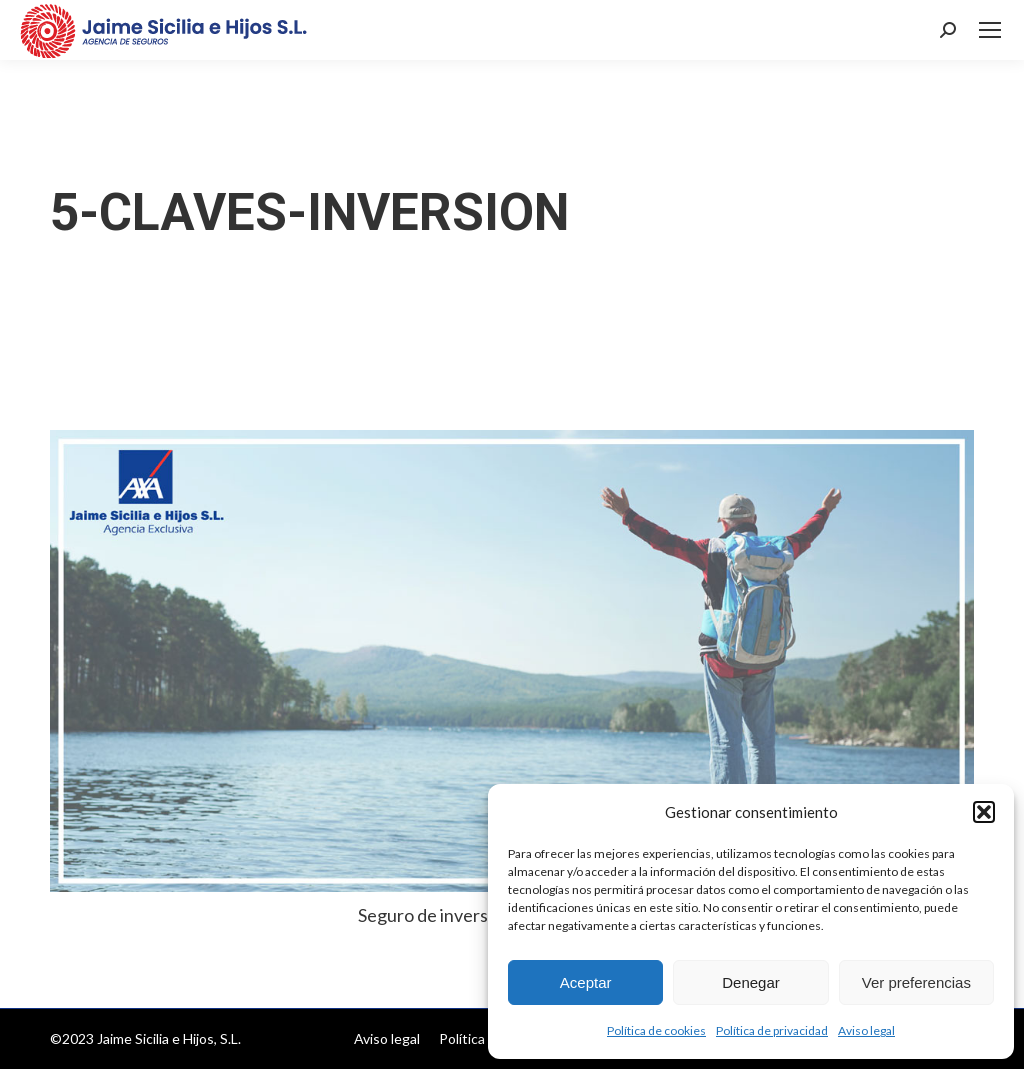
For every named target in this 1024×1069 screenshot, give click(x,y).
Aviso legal (866, 1030)
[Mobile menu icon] (990, 30)
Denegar (751, 982)
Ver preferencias (916, 982)
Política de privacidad (772, 1030)
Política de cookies (656, 1030)
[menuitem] (387, 1039)
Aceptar (586, 982)
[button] (984, 812)
